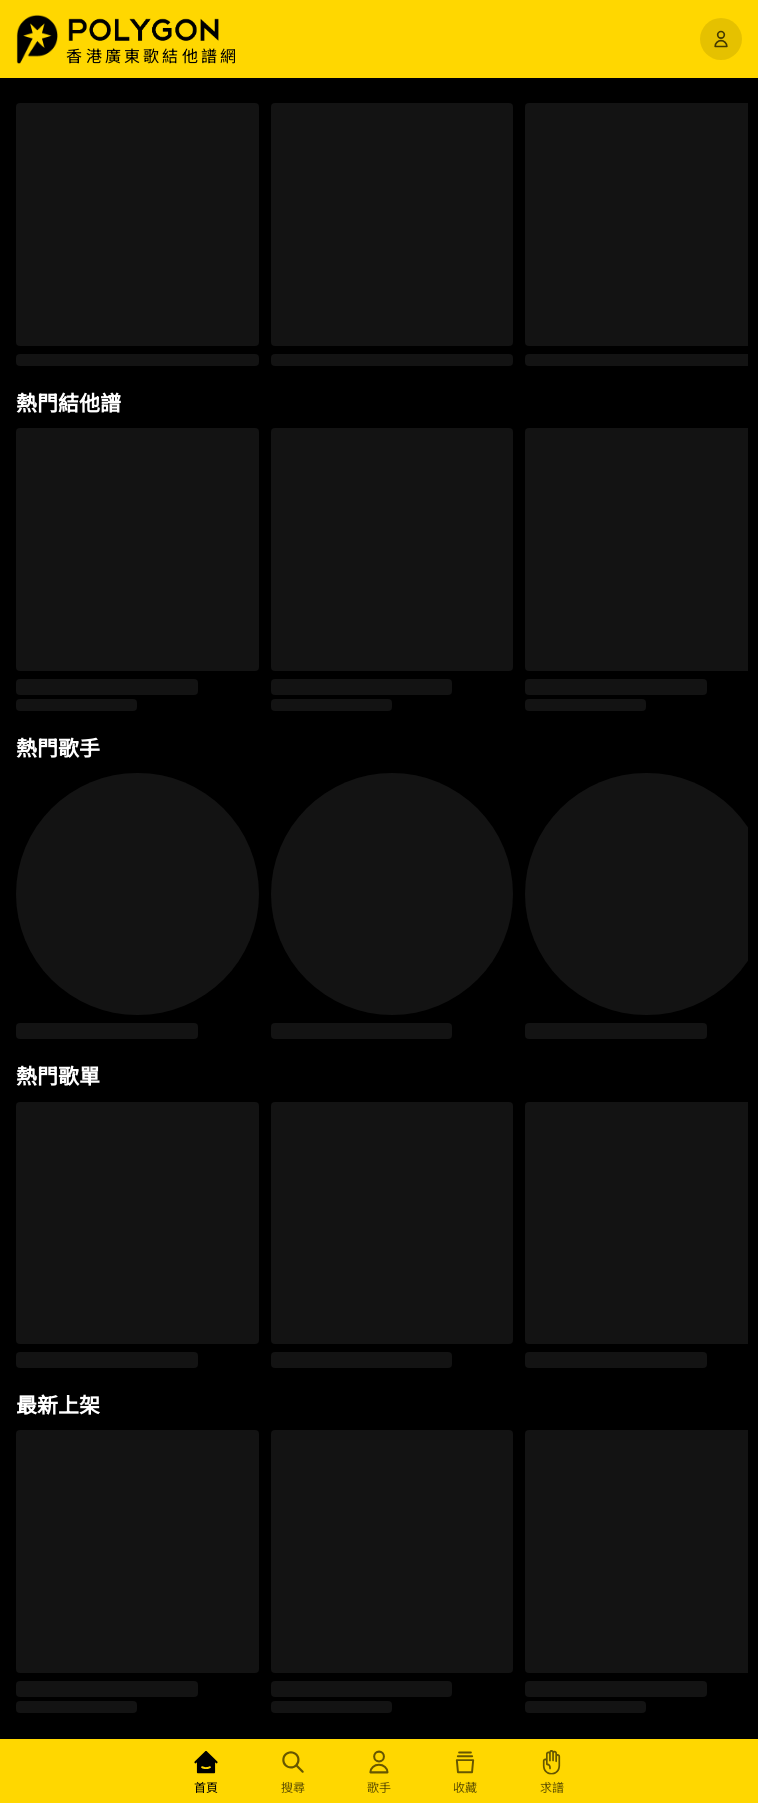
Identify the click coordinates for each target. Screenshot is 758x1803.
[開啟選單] (721, 39)
